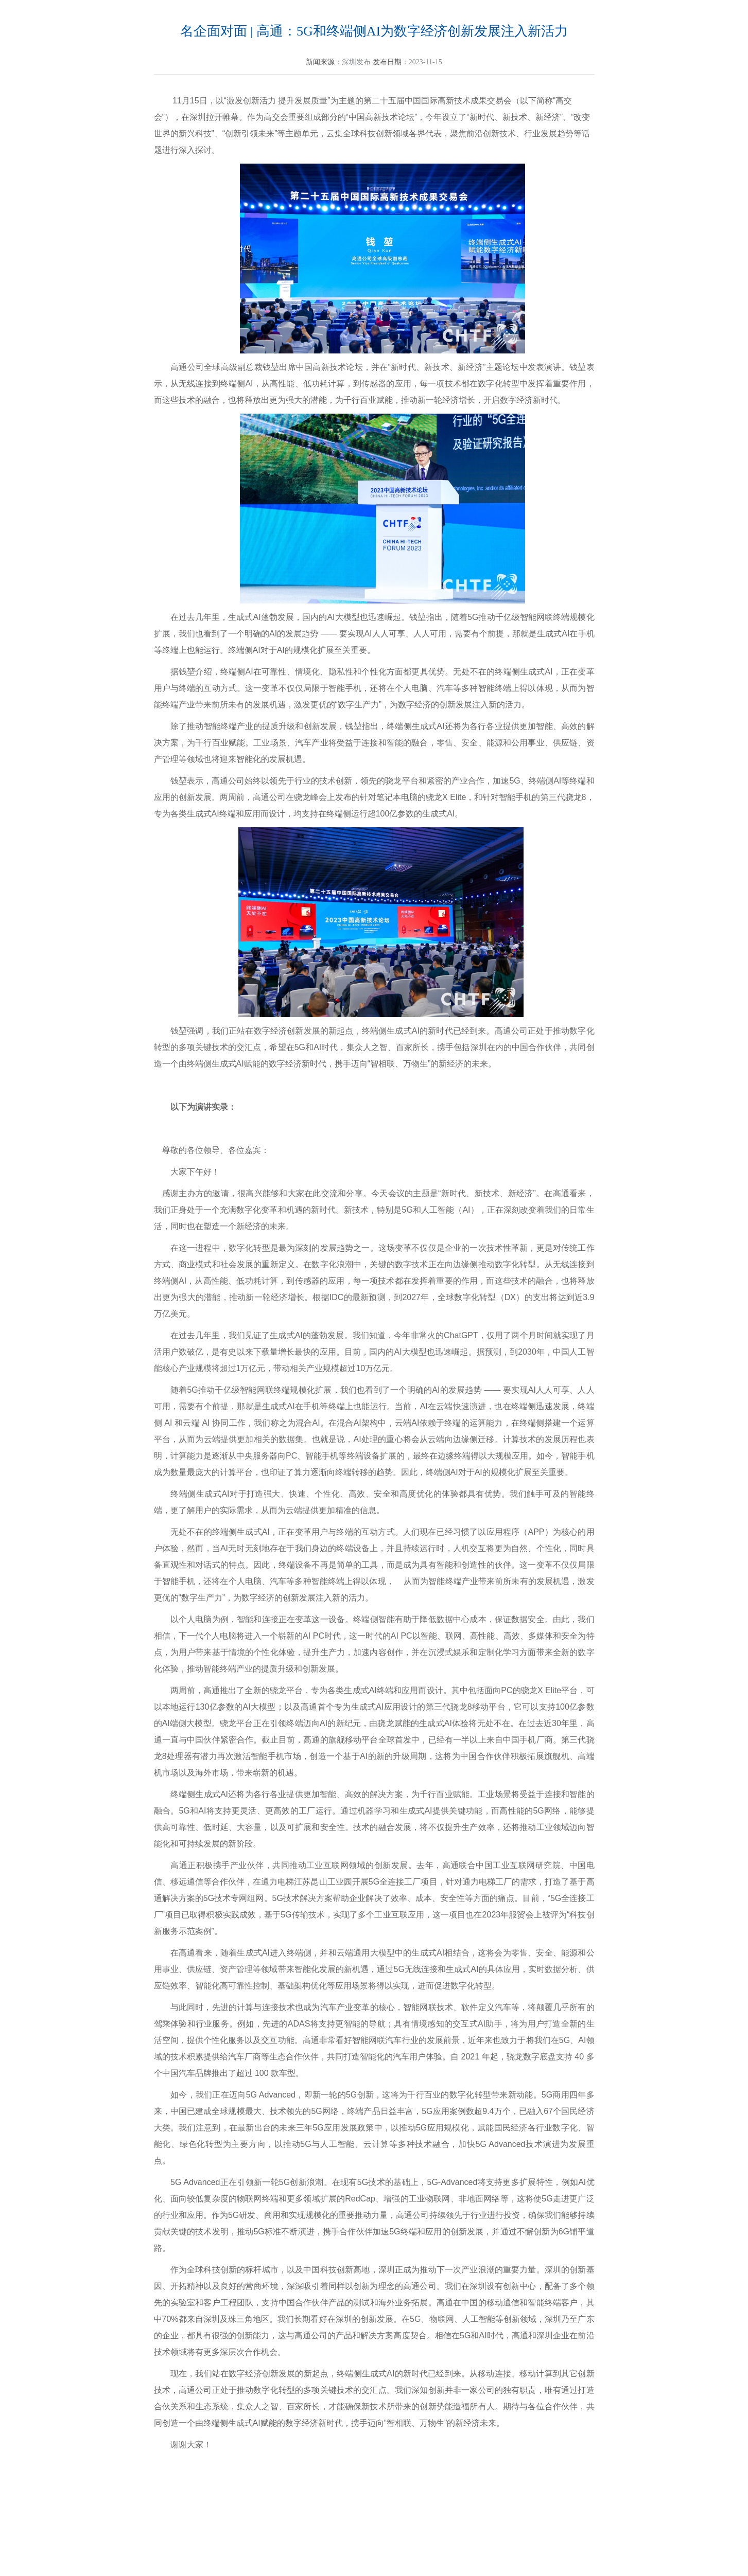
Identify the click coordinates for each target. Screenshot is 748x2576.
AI (374, 1352)
